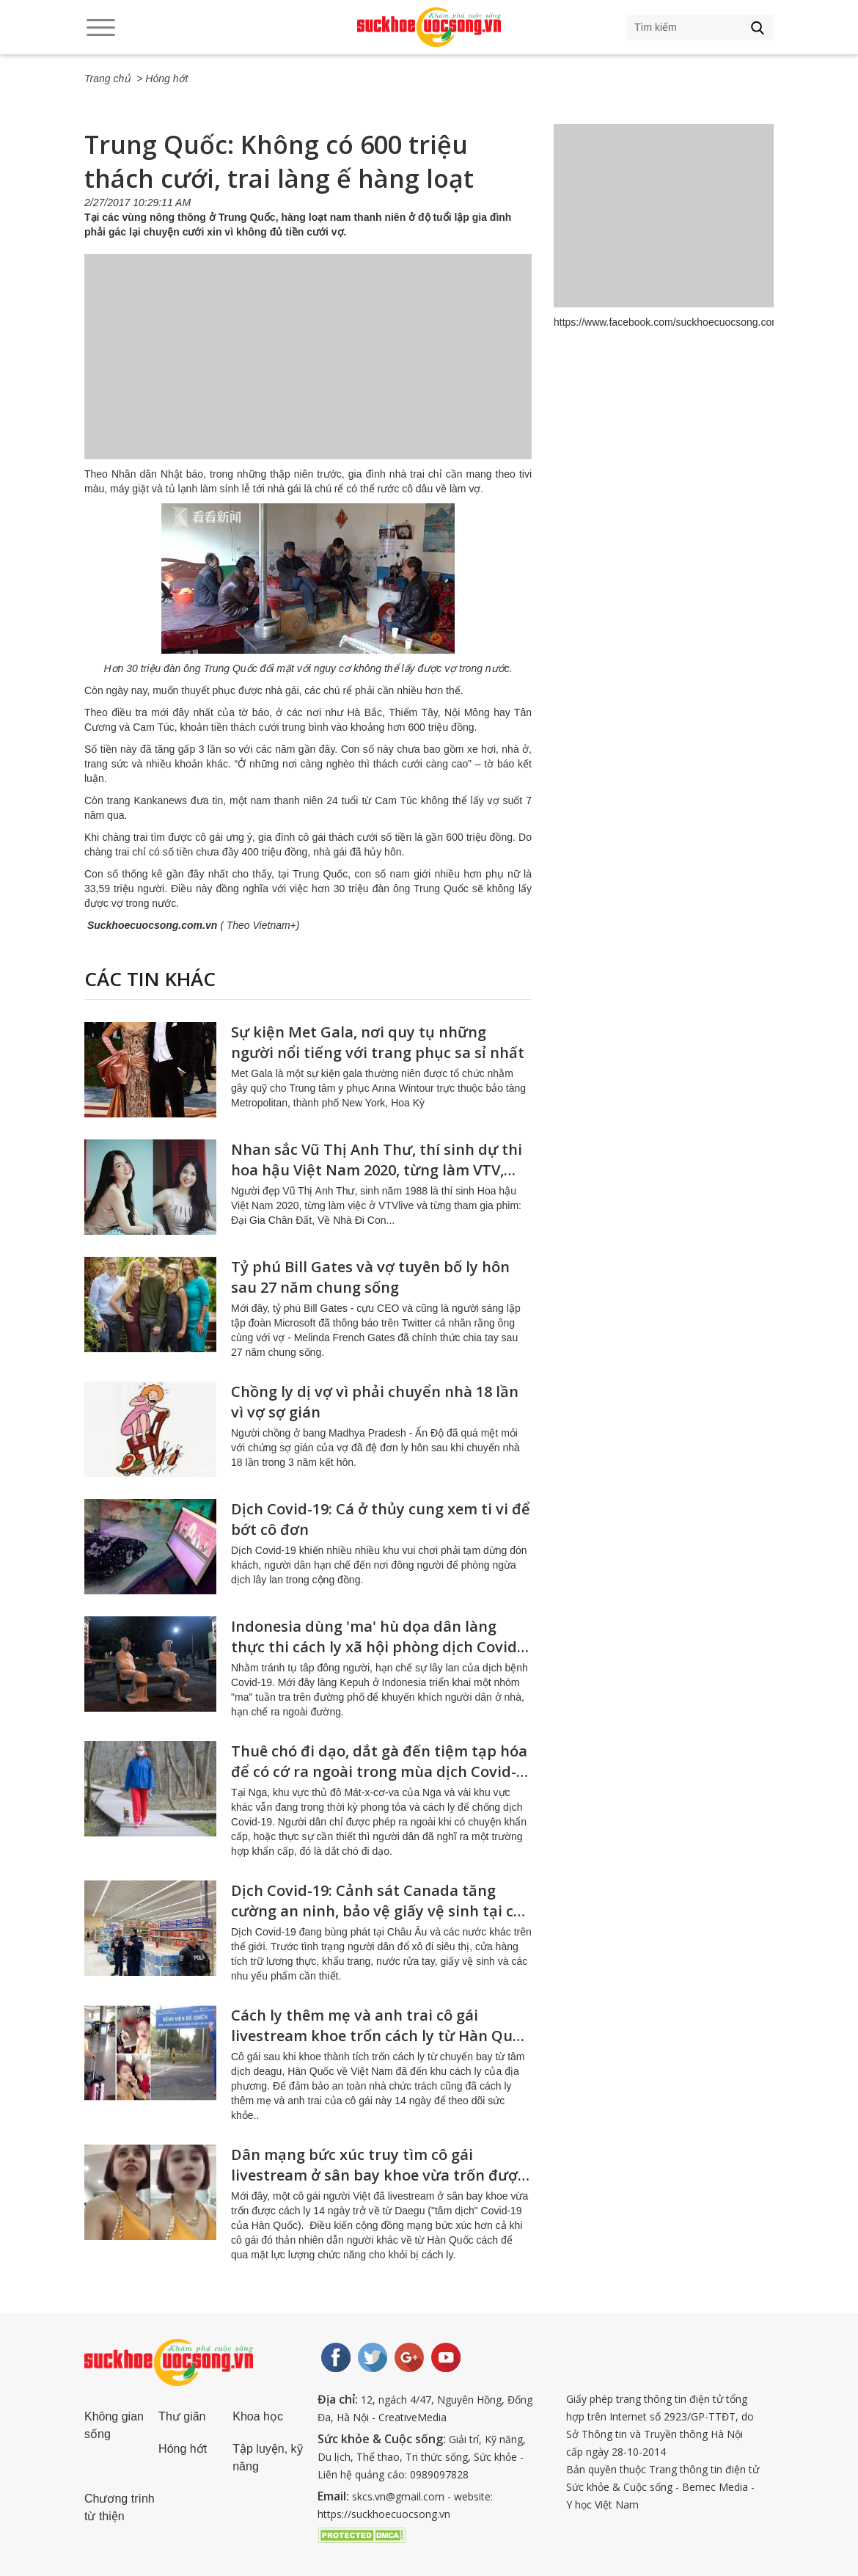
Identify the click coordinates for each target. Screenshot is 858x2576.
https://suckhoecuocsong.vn (384, 2514)
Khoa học (257, 2416)
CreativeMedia (412, 2417)
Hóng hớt (182, 2448)
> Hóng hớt (162, 78)
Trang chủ (107, 78)
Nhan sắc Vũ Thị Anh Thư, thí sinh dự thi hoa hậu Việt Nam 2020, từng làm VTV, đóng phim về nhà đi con (376, 1169)
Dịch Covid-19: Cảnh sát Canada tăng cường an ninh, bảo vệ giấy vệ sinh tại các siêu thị (380, 1910)
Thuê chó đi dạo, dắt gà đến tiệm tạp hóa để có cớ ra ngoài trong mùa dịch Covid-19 (379, 1771)
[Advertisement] (308, 371)
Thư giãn (181, 2416)
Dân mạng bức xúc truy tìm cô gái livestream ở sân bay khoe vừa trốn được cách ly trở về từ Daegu (378, 2175)
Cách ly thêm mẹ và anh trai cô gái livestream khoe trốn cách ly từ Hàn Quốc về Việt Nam (380, 2035)
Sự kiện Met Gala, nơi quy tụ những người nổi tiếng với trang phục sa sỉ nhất (377, 1042)
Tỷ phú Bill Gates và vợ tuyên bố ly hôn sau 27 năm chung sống (370, 1277)
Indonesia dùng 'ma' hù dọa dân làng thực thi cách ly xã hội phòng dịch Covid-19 (376, 1646)
